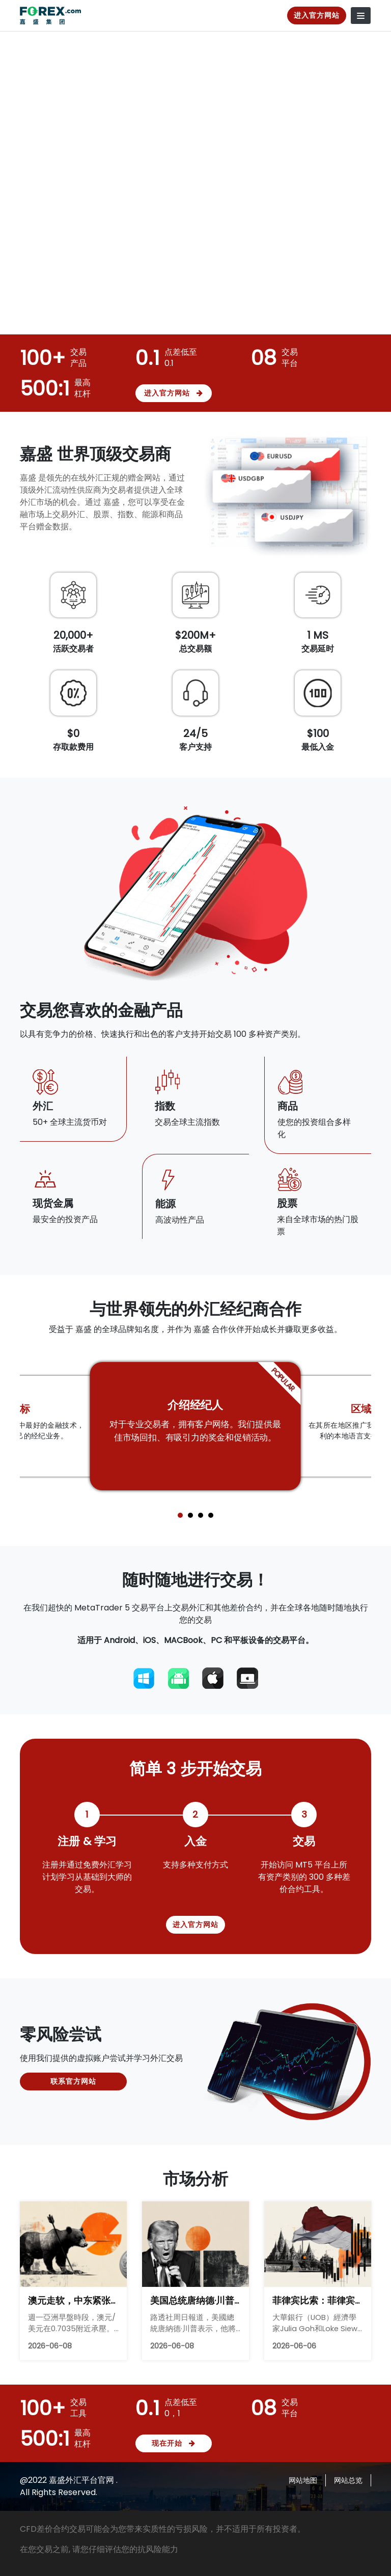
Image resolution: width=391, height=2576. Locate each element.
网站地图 (303, 2480)
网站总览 (348, 2480)
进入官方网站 (317, 15)
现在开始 (174, 2443)
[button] (180, 1515)
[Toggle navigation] (360, 15)
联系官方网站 (73, 2081)
